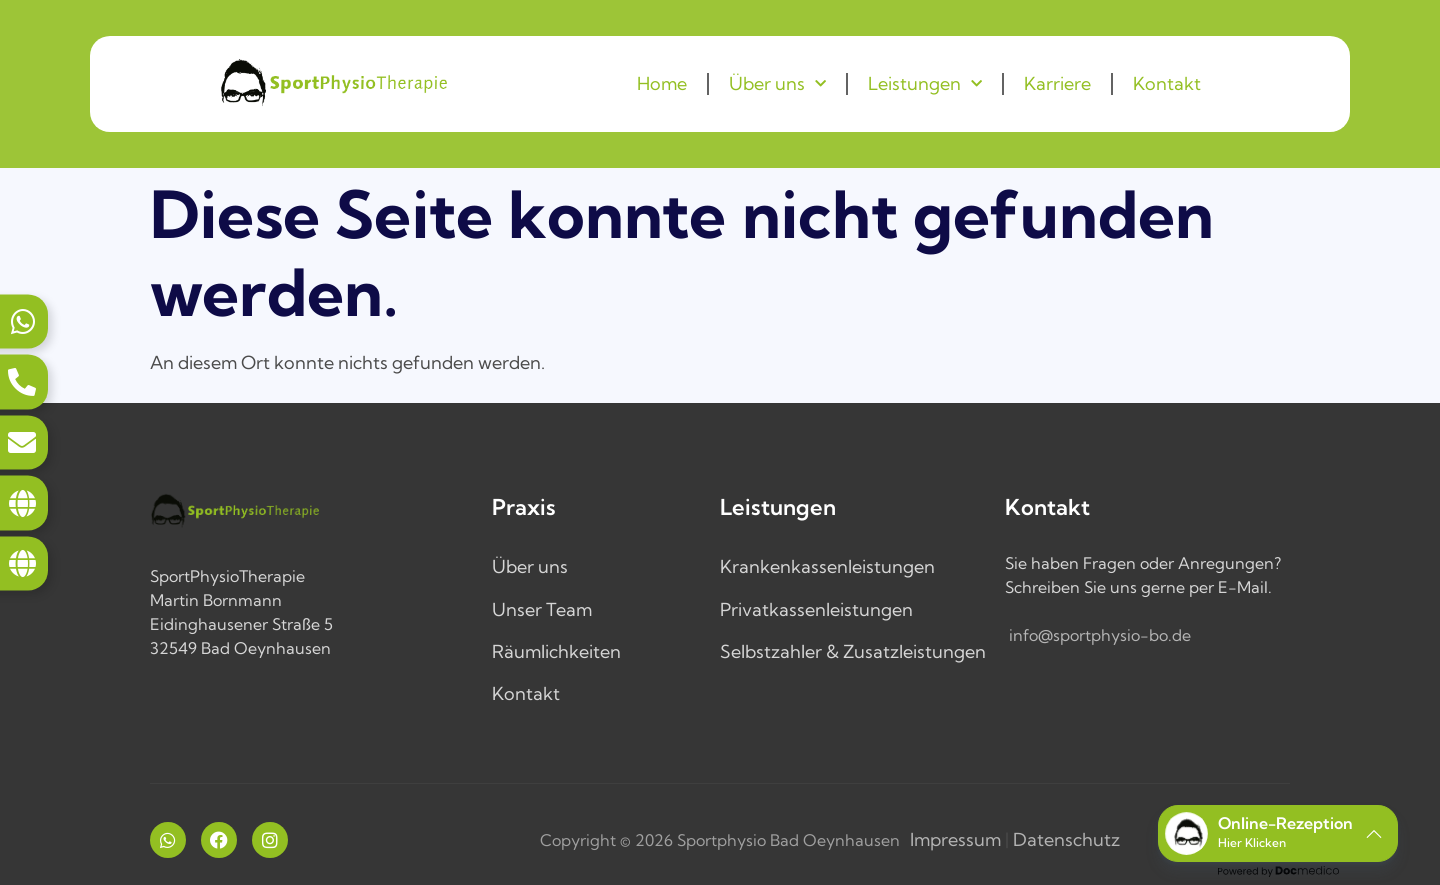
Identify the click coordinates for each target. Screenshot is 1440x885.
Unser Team (542, 609)
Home (662, 83)
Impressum (955, 839)
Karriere (1057, 83)
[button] (1278, 833)
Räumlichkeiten (556, 651)
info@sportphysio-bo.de (1100, 635)
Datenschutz (1066, 839)
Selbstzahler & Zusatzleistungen (853, 651)
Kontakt (1167, 83)
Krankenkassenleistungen (827, 566)
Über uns (777, 84)
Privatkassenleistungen (816, 609)
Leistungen (925, 84)
